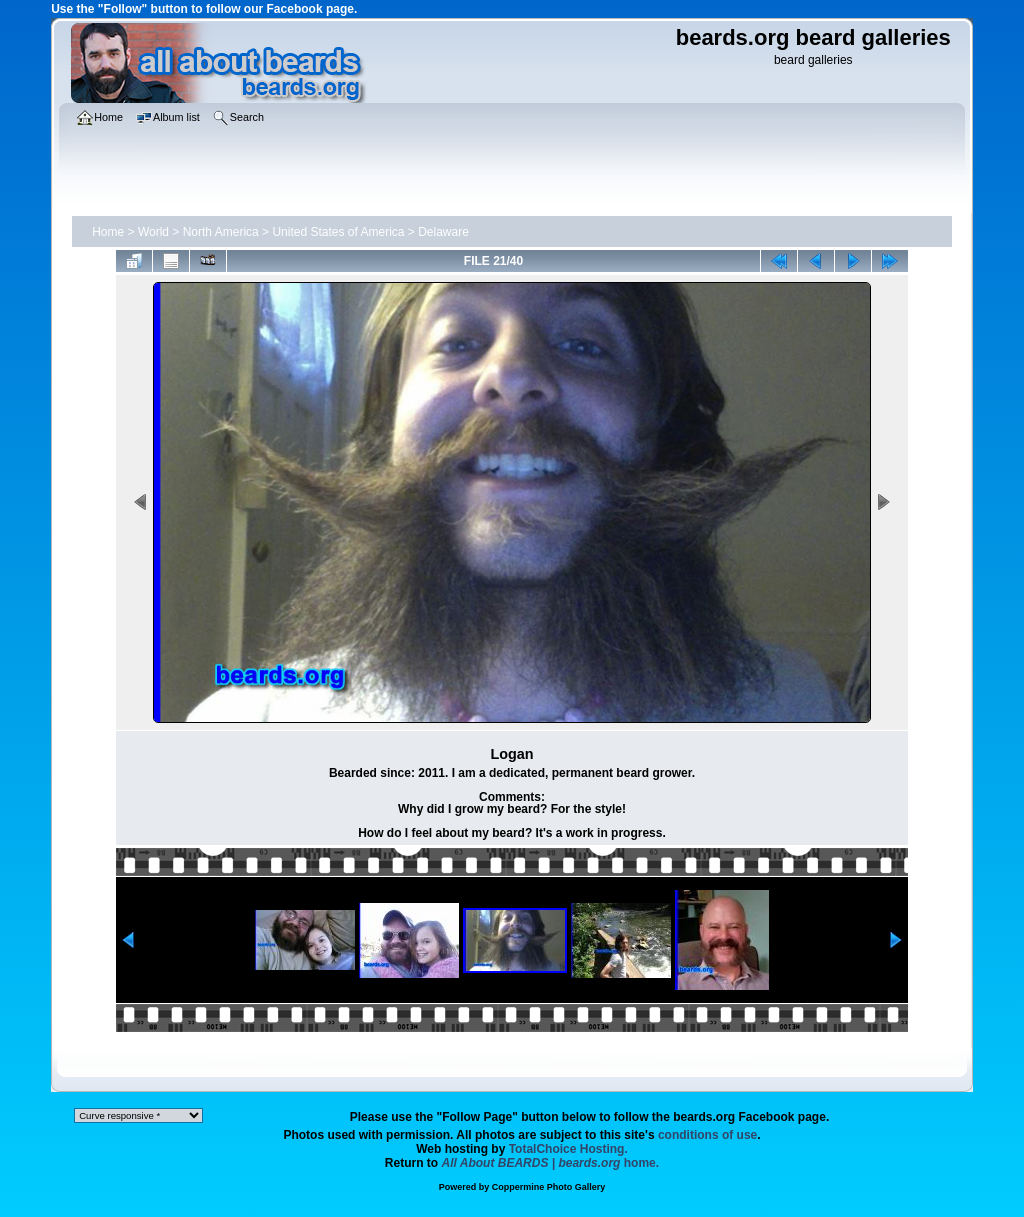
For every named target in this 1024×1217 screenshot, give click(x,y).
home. (551, 1163)
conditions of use (707, 1135)
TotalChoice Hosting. (568, 1149)
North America (221, 232)
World (153, 232)
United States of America (338, 232)
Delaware (443, 232)
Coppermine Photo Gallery (549, 1187)
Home (108, 232)
